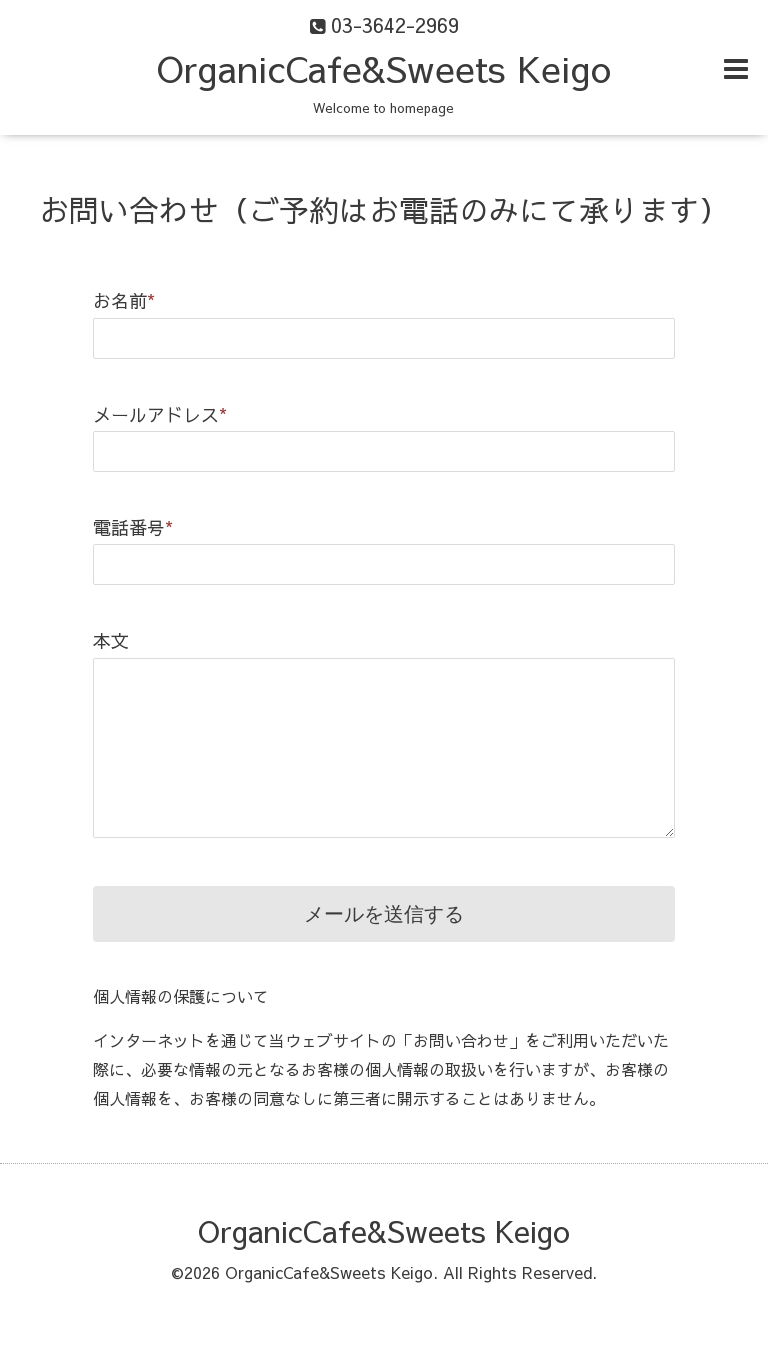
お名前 (124, 300)
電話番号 (133, 527)
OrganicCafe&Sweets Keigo (384, 68)
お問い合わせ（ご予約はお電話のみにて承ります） (384, 209)
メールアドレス (160, 414)
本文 (111, 640)
